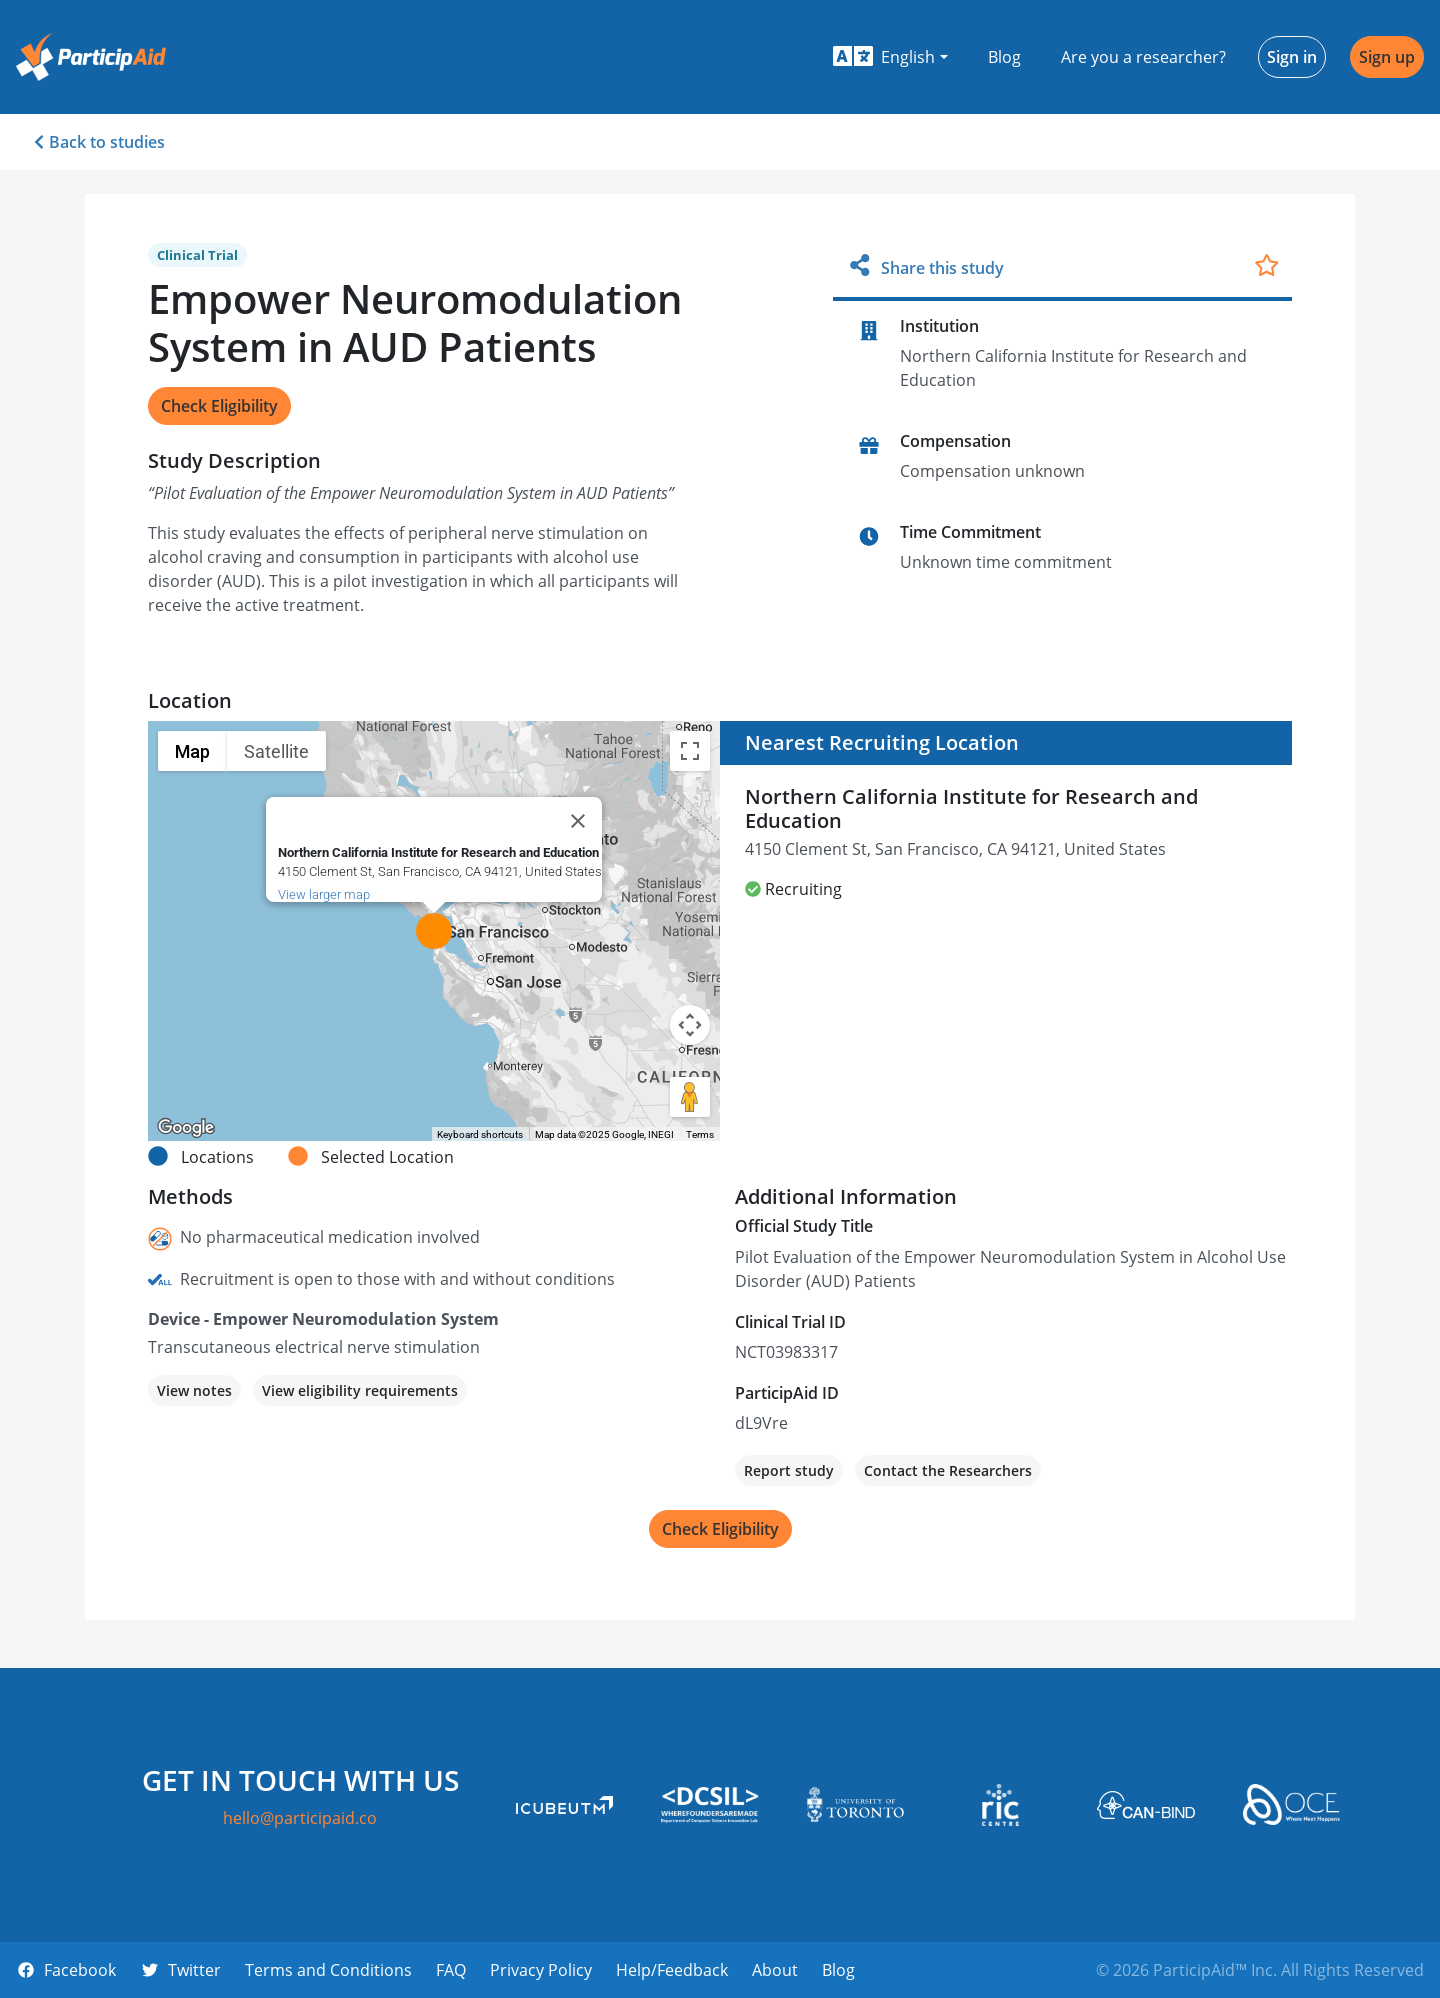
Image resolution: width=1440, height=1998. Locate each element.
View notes (194, 1390)
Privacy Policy (541, 1970)
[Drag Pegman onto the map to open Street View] (690, 1097)
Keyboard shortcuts (480, 1134)
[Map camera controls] (690, 1025)
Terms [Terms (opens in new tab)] (700, 1134)
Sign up (1387, 57)
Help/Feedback (672, 1970)
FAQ (451, 1970)
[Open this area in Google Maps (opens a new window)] (186, 1128)
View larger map (324, 894)
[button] (890, 57)
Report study (789, 1470)
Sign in (1292, 57)
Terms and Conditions (328, 1970)
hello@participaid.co (300, 1818)
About (775, 1970)
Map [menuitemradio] (192, 751)
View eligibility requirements (360, 1390)
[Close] (578, 821)
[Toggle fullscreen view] (690, 751)
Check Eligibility (219, 406)
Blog (1004, 57)
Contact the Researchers (948, 1470)
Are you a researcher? (1143, 57)
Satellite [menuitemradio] (276, 751)
